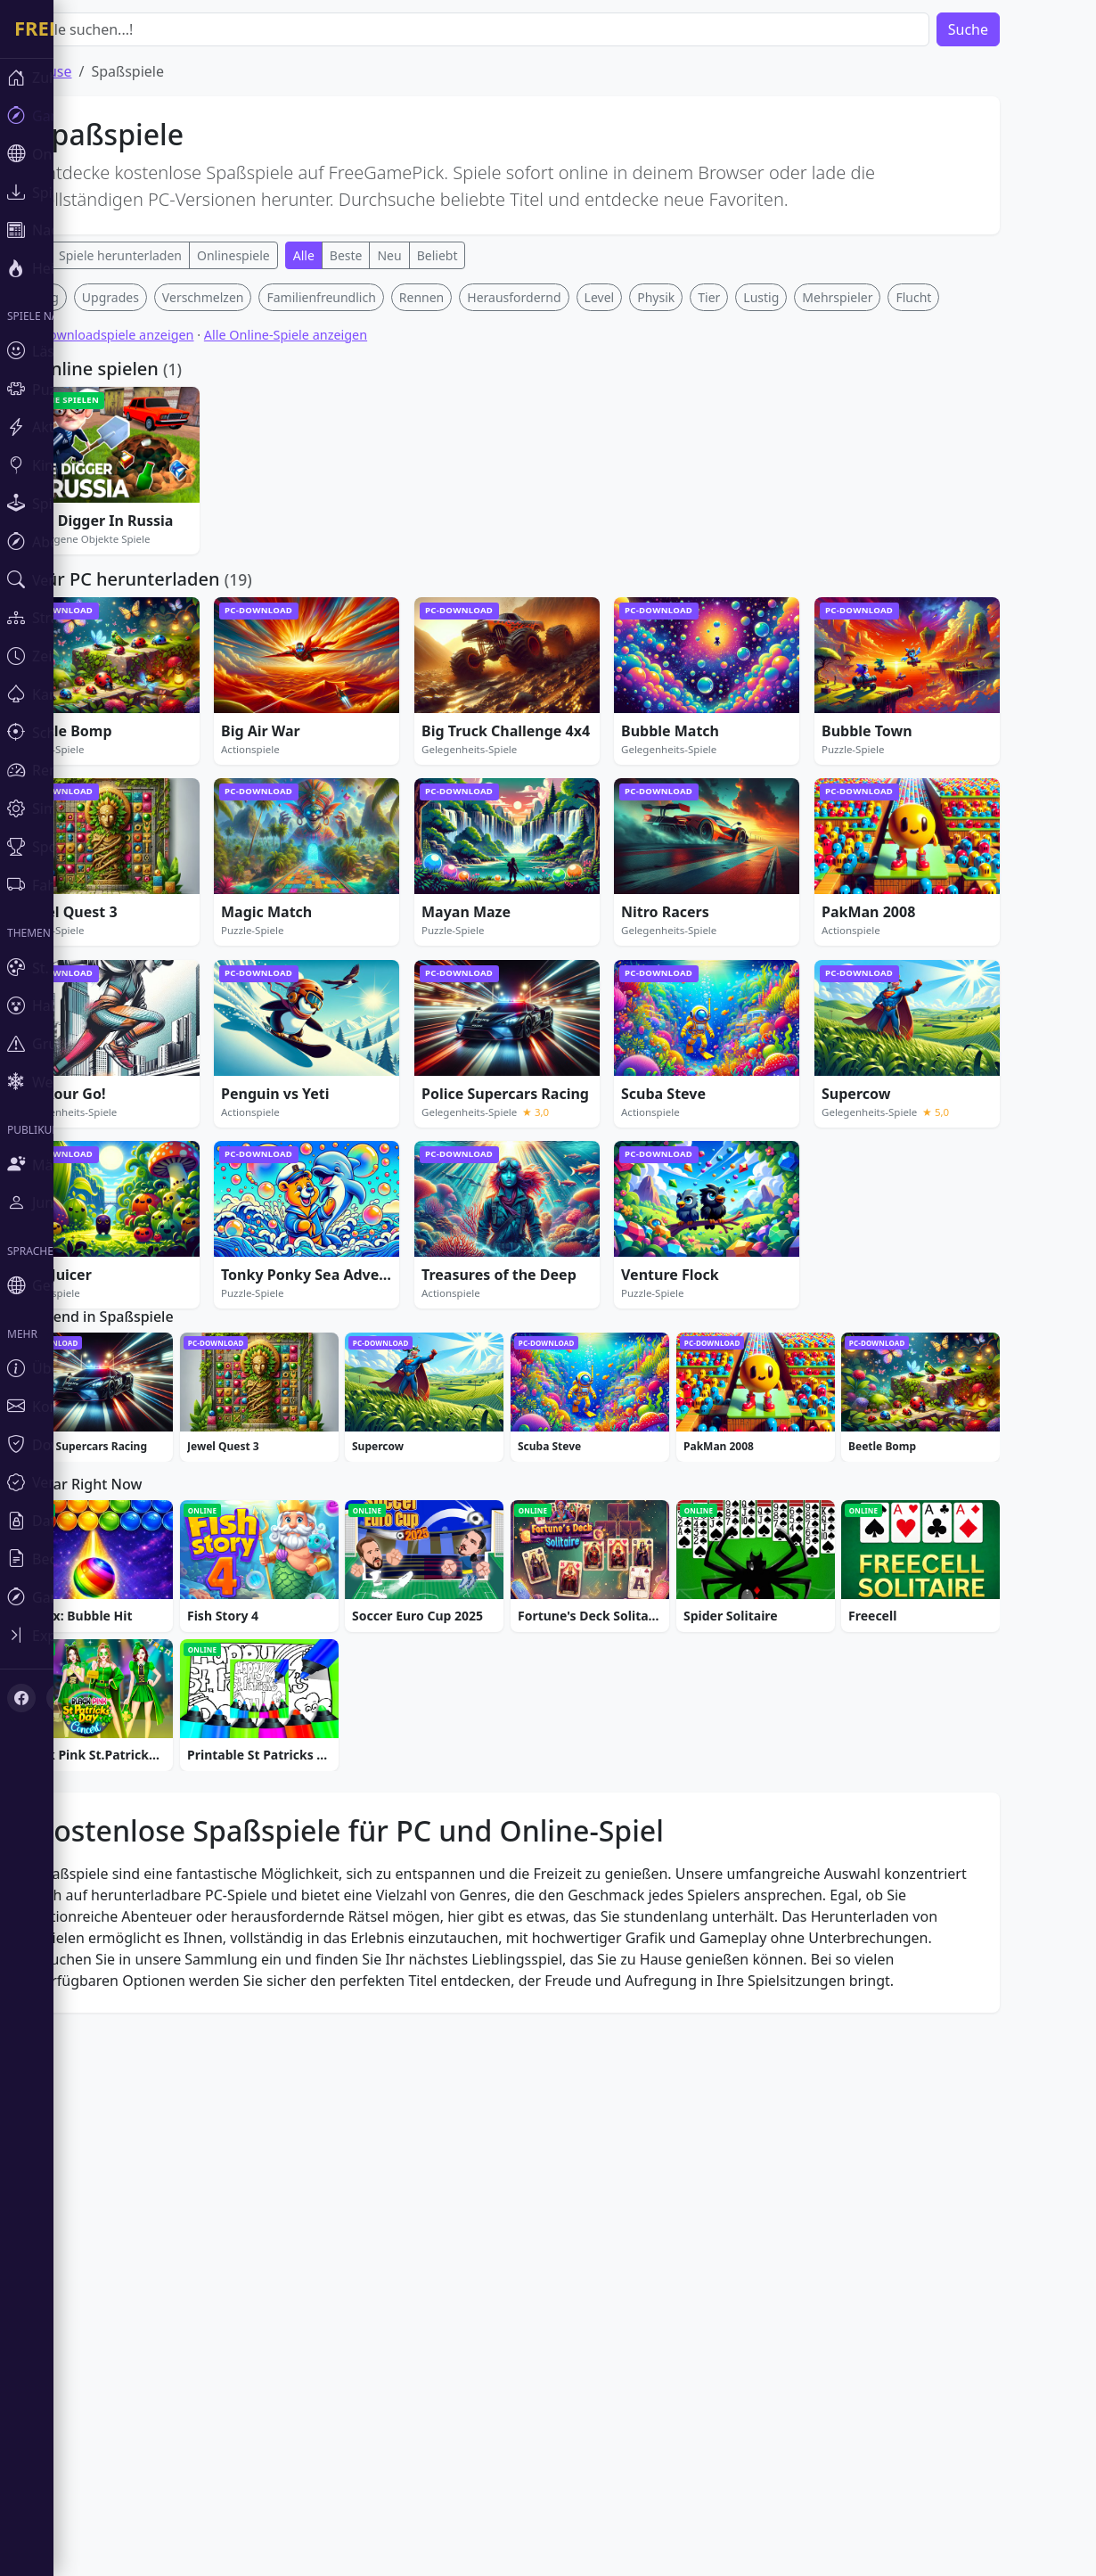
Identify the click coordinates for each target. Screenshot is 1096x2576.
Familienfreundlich (374, 561)
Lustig (814, 561)
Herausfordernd (567, 561)
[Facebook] (21, 1698)
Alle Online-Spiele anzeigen (339, 598)
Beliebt (490, 255)
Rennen (475, 561)
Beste (399, 255)
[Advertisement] (560, 408)
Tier (762, 561)
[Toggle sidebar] (107, 1635)
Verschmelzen (257, 561)
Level (653, 561)
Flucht (967, 561)
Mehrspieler (890, 561)
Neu (442, 255)
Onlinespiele (286, 255)
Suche (1022, 29)
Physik (709, 561)
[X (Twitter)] (60, 1698)
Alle (357, 255)
